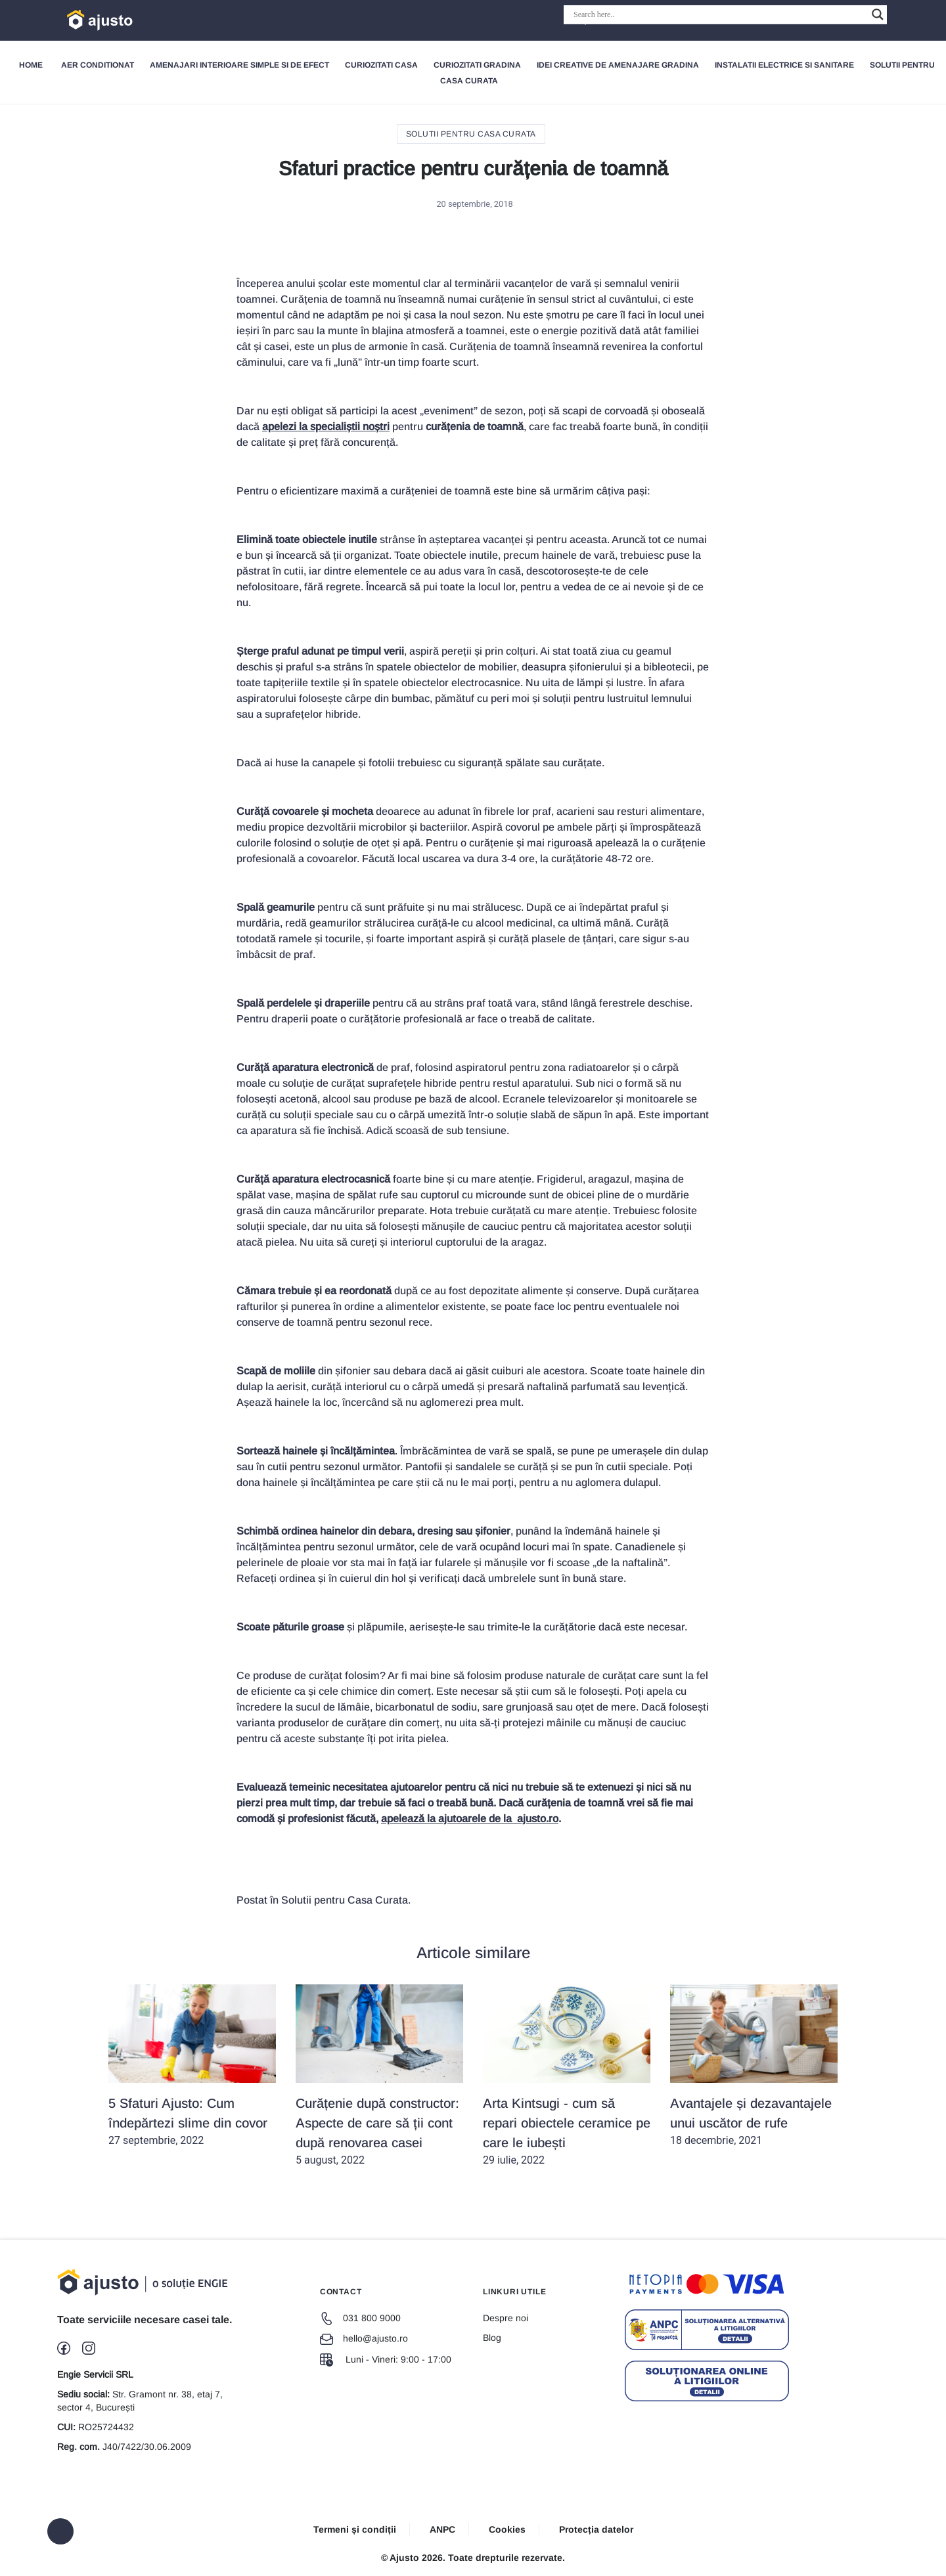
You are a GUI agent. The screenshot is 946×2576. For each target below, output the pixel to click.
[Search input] (719, 14)
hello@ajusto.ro (364, 2338)
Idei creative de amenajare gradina (618, 65)
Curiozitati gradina (477, 65)
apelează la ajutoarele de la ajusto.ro (469, 1818)
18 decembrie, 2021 (754, 2065)
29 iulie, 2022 (566, 2075)
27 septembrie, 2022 (192, 2065)
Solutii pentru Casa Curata (471, 134)
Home (31, 65)
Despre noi (505, 2318)
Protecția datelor (596, 2529)
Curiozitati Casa (381, 65)
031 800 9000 (360, 2318)
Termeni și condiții (354, 2529)
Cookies (507, 2529)
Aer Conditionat (97, 65)
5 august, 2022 (379, 2075)
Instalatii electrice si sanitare (784, 65)
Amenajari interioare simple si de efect (239, 65)
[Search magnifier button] (877, 14)
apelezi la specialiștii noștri (326, 426)
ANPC (442, 2529)
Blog (492, 2337)
